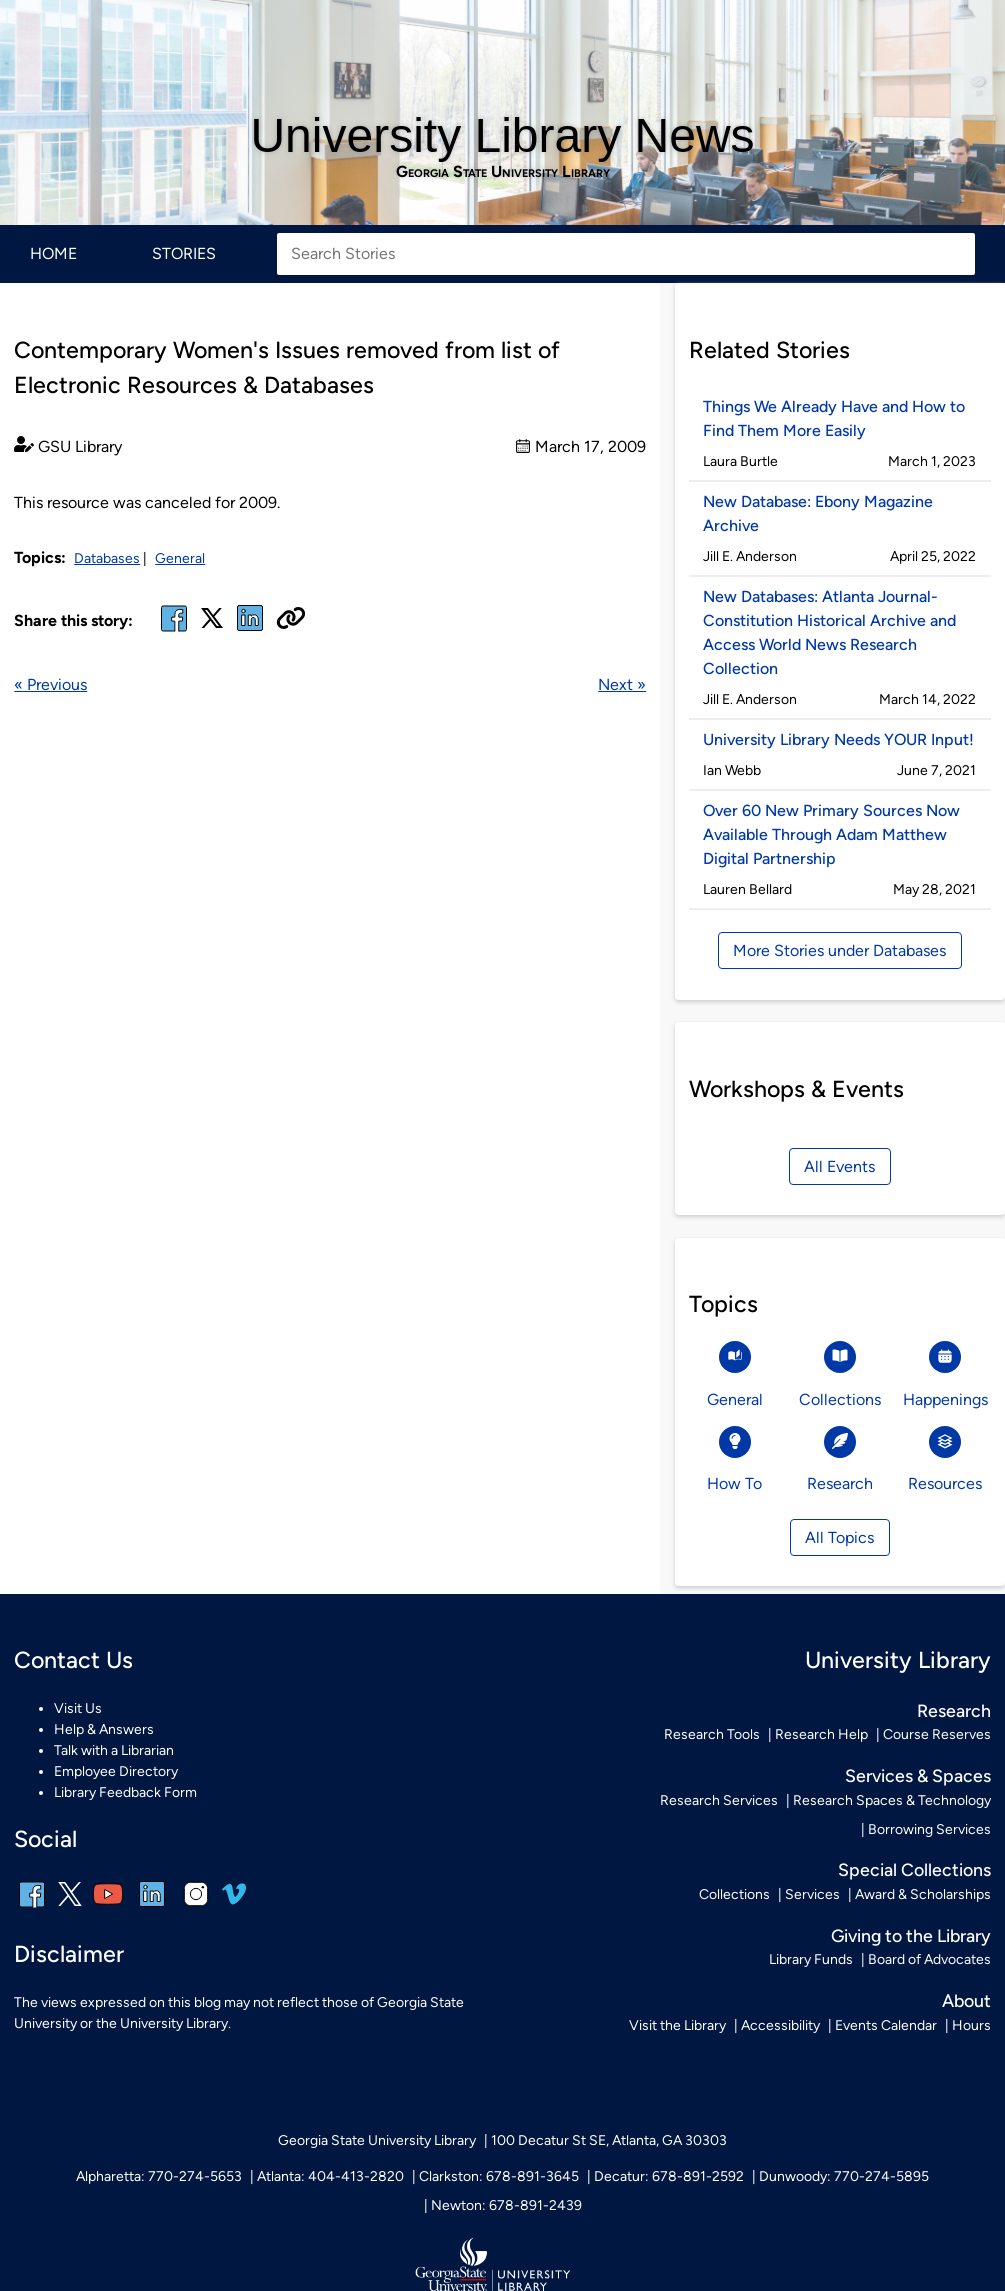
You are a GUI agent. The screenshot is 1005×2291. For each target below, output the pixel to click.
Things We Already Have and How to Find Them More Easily (834, 418)
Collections (734, 1894)
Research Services (719, 1800)
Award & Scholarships (923, 1894)
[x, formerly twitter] (212, 624)
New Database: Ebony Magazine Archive (818, 513)
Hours (971, 2025)
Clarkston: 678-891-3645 (499, 2176)
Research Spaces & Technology (892, 1800)
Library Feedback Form (125, 1792)
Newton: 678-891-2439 (506, 2205)
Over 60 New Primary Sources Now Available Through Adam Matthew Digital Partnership (831, 834)
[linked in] (250, 630)
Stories (184, 253)
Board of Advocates (929, 1959)
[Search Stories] (626, 254)
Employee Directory (116, 1771)
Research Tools (712, 1734)
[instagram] (196, 1907)
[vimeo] (234, 1901)
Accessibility (780, 2025)
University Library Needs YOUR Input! (838, 739)
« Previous (50, 684)
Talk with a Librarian (114, 1750)
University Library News (502, 135)
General (180, 558)
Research (954, 1710)
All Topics (839, 1537)
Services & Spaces (918, 1775)
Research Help (821, 1734)
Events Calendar (886, 2025)
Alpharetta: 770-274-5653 (159, 2176)
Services (812, 1894)
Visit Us (78, 1708)
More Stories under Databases (839, 950)
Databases (107, 558)
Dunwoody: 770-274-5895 (844, 2176)
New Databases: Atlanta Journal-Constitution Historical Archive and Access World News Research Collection (829, 632)
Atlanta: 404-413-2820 (330, 2176)
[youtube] (108, 1907)
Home (53, 253)
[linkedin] (152, 1907)
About (966, 2000)
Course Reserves (937, 1734)
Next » (622, 684)
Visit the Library (677, 2025)
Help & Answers (104, 1729)
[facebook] (174, 630)
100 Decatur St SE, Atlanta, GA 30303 (609, 2140)
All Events (839, 1166)
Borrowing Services (929, 1829)
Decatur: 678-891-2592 (669, 2176)
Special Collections (914, 1869)
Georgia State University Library (503, 172)
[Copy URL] (291, 620)
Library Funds (811, 1959)
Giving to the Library (911, 1935)
